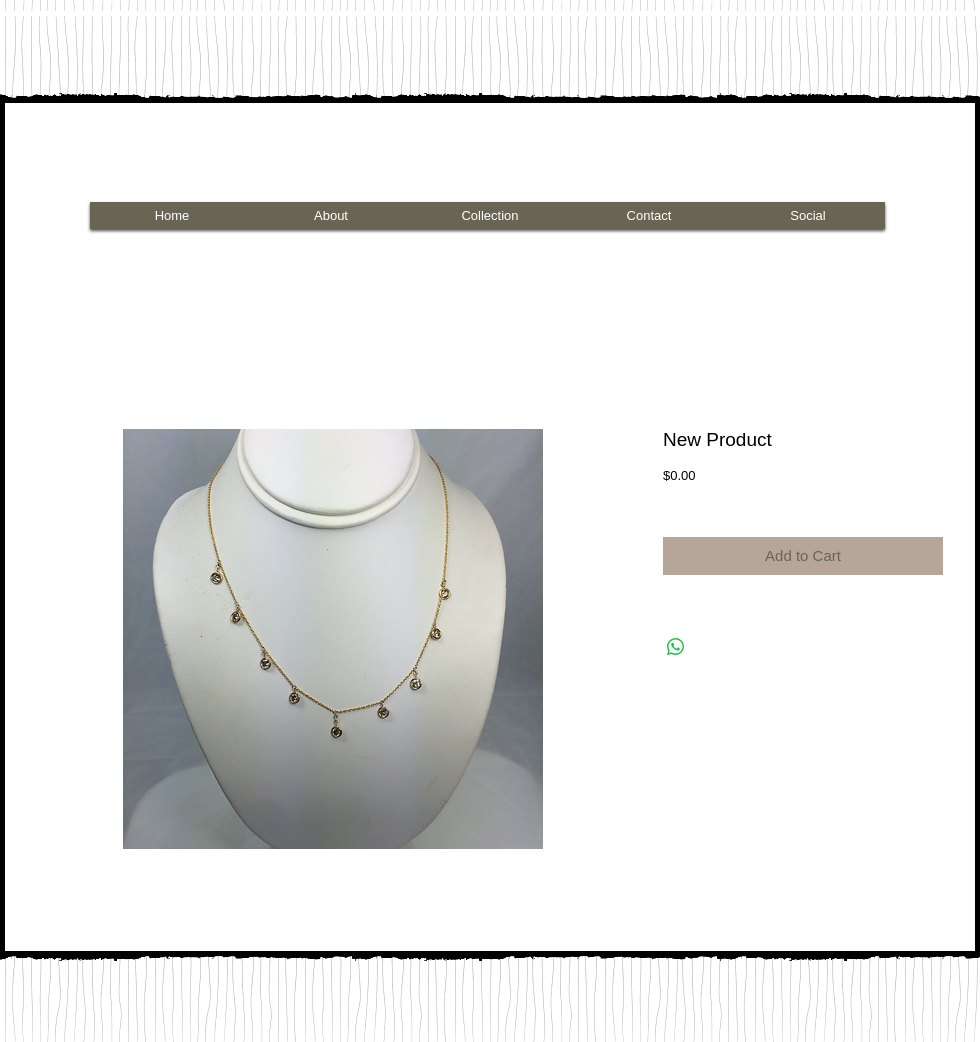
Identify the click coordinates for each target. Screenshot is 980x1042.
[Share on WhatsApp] (676, 647)
